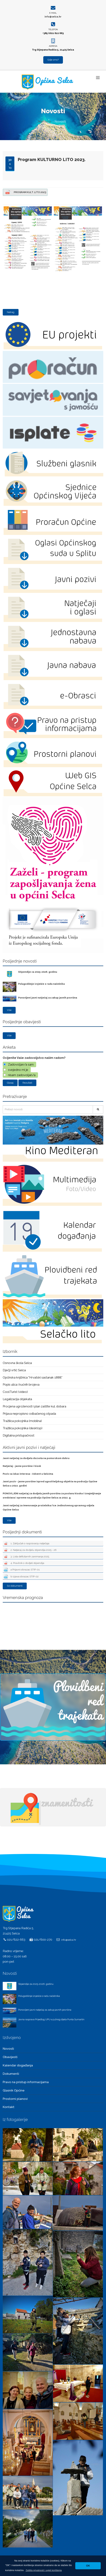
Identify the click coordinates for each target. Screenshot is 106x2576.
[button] (43, 2570)
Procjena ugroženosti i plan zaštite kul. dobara (34, 1406)
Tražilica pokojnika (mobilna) (22, 1421)
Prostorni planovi (15, 2099)
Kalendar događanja (18, 2065)
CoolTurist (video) (15, 1392)
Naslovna (44, 121)
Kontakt (8, 2107)
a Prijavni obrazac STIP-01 (22, 1570)
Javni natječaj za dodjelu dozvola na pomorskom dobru (36, 1458)
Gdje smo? (53, 59)
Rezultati (27, 1082)
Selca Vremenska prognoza (53, 1619)
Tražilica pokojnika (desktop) (22, 1428)
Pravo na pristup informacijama (26, 2082)
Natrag (10, 312)
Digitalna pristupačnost (18, 1435)
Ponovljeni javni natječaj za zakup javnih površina (47, 997)
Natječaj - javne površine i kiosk (22, 1466)
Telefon (53, 29)
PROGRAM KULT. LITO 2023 (25, 192)
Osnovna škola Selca (17, 1363)
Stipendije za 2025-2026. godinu (37, 971)
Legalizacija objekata (17, 1399)
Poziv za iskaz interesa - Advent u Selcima (28, 1473)
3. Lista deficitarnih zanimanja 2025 (26, 1556)
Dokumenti (11, 2073)
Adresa (53, 46)
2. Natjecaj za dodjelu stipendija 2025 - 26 (30, 1550)
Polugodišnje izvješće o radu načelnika (41, 983)
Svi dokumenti (15, 1585)
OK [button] (88, 2565)
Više (9, 1010)
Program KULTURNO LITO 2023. (51, 159)
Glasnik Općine (14, 2090)
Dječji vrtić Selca (14, 1370)
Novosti (8, 2048)
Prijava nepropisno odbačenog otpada (29, 1413)
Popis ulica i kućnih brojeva (21, 1384)
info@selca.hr (53, 16)
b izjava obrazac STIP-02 (21, 1576)
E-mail (53, 13)
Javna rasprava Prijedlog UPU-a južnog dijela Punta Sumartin (51, 2019)
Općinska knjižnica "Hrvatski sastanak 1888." (32, 1377)
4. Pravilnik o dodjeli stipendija (24, 1563)
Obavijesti (10, 2057)
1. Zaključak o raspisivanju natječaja (26, 1543)
